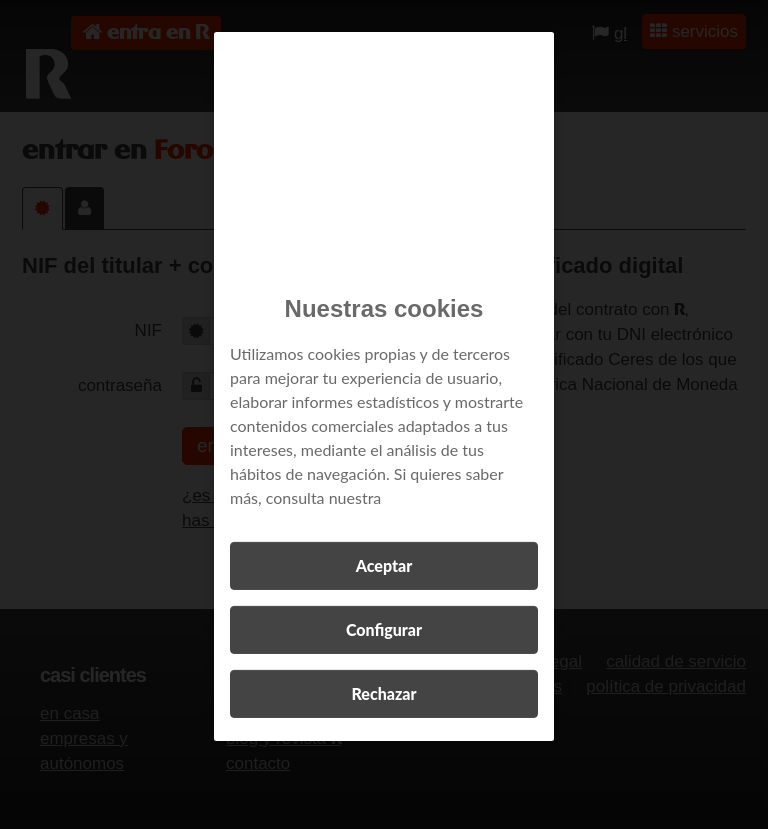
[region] (384, 386)
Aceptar (384, 565)
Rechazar (383, 693)
